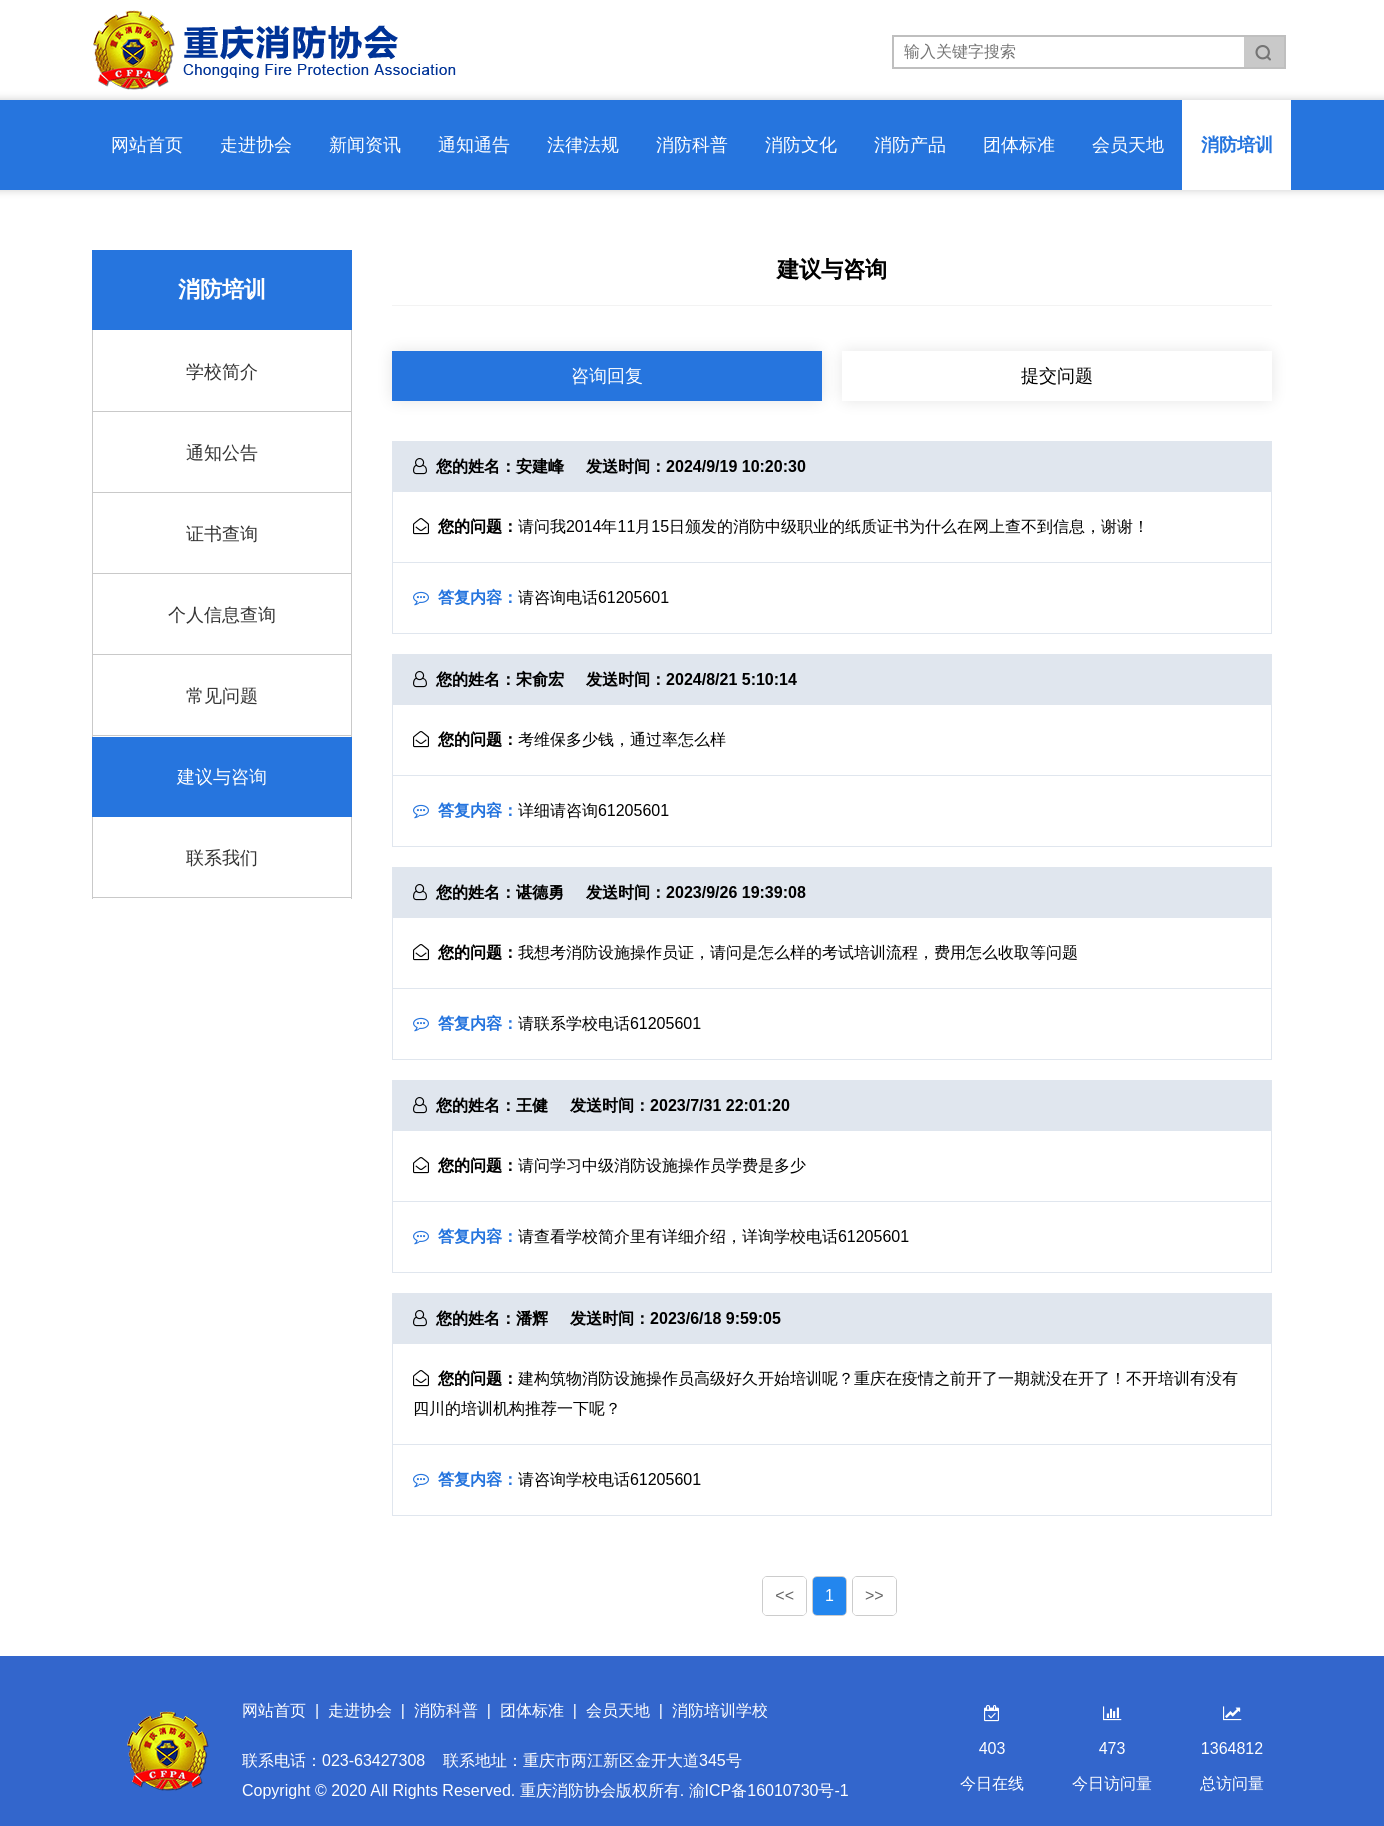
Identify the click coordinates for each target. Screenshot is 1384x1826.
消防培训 (1237, 145)
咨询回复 (607, 376)
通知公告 (222, 453)
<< (784, 1595)
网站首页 (147, 145)
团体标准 (1019, 145)
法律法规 (583, 145)
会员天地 (1128, 145)
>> (874, 1595)
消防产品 (910, 145)
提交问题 (1057, 376)
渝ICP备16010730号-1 (769, 1790)
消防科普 (692, 145)
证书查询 (222, 534)
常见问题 (222, 696)
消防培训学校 (720, 1710)
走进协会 (256, 145)
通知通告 (474, 145)
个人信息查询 (222, 615)
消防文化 (801, 145)
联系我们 (222, 858)
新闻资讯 (365, 145)
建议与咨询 (222, 777)
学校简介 (222, 372)
